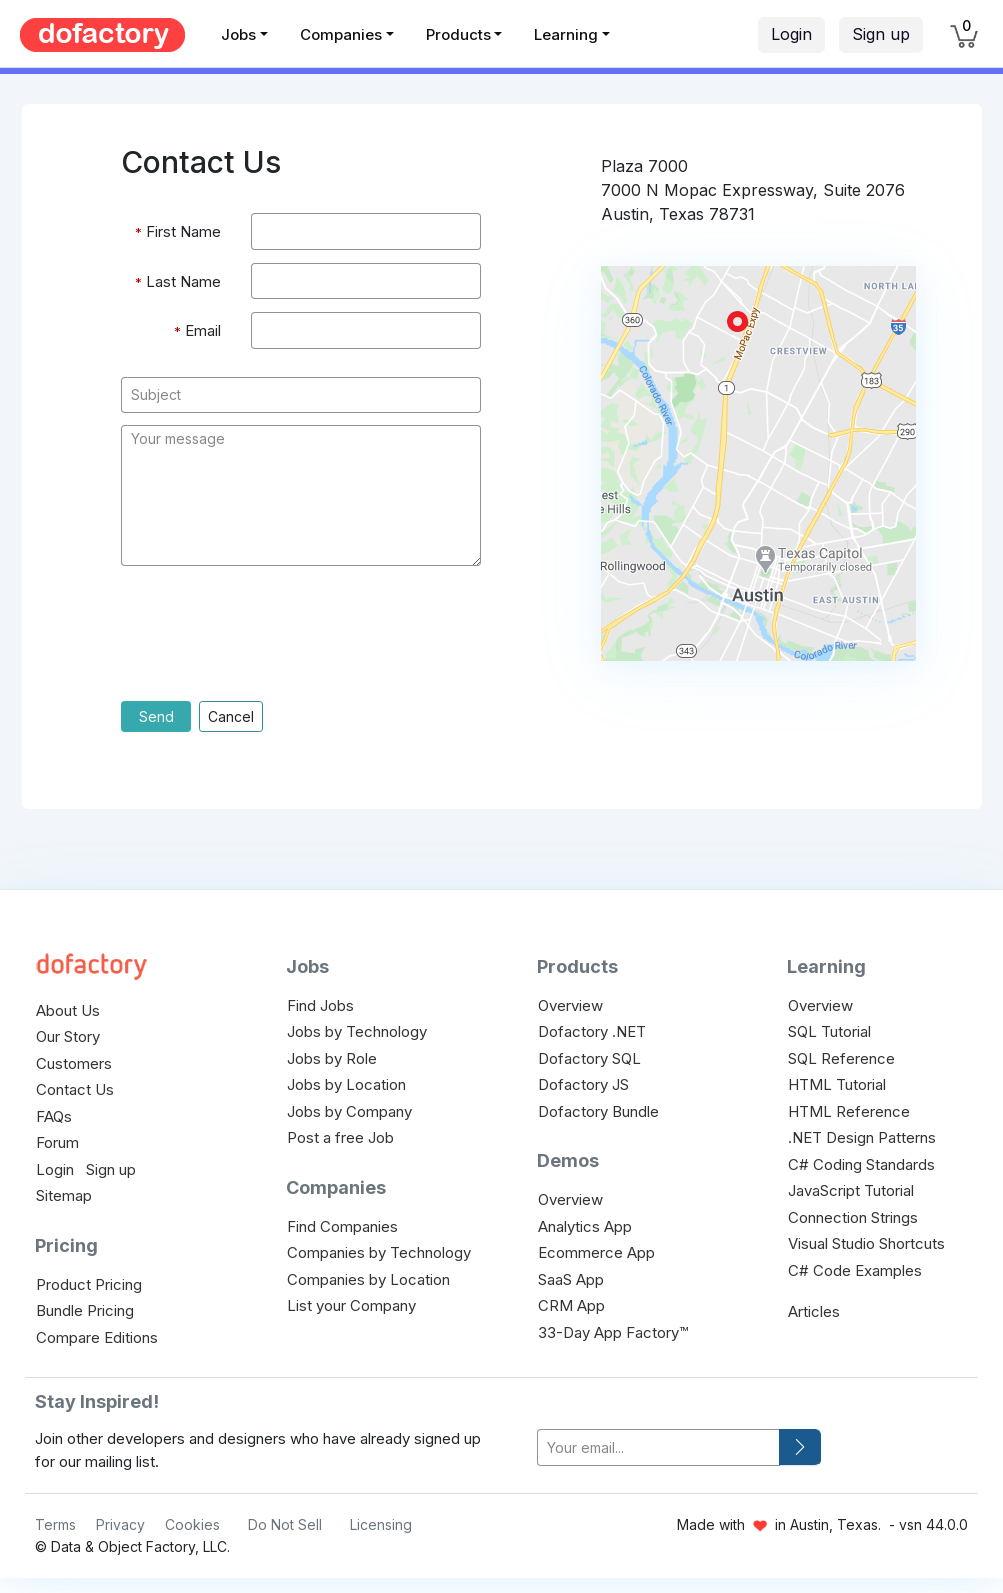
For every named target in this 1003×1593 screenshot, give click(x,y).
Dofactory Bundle (598, 1111)
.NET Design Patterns (862, 1137)
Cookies (192, 1524)
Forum (57, 1142)
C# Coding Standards (861, 1164)
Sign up (881, 34)
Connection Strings (853, 1217)
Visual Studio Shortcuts (866, 1243)
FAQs (54, 1116)
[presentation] (273, 640)
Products (458, 34)
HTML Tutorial (837, 1084)
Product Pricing (89, 1284)
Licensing (381, 1524)
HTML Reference (849, 1111)
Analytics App (585, 1226)
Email (197, 331)
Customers (74, 1063)
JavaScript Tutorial (851, 1190)
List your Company (351, 1305)
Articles (814, 1311)
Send (156, 716)
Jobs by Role (332, 1058)
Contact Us (75, 1089)
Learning (566, 34)
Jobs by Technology (357, 1031)
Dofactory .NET (592, 1031)
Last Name (178, 282)
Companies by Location (368, 1279)
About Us (68, 1010)
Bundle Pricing (85, 1310)
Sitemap (64, 1195)
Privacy (120, 1524)
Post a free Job (340, 1137)
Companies (341, 34)
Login (791, 34)
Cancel (231, 716)
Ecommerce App (596, 1252)
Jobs (238, 34)
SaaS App (571, 1279)
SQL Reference (841, 1058)
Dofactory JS (583, 1084)
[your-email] (658, 1447)
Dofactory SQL (589, 1058)
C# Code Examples (855, 1270)
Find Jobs (320, 1005)
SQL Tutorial (829, 1031)
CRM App (571, 1305)
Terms (55, 1524)
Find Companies (342, 1226)
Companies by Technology (379, 1252)
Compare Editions (97, 1337)
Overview (570, 1005)
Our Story (68, 1036)
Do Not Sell (285, 1524)
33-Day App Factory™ (613, 1332)
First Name (178, 232)
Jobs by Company (349, 1111)
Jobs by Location (346, 1084)
